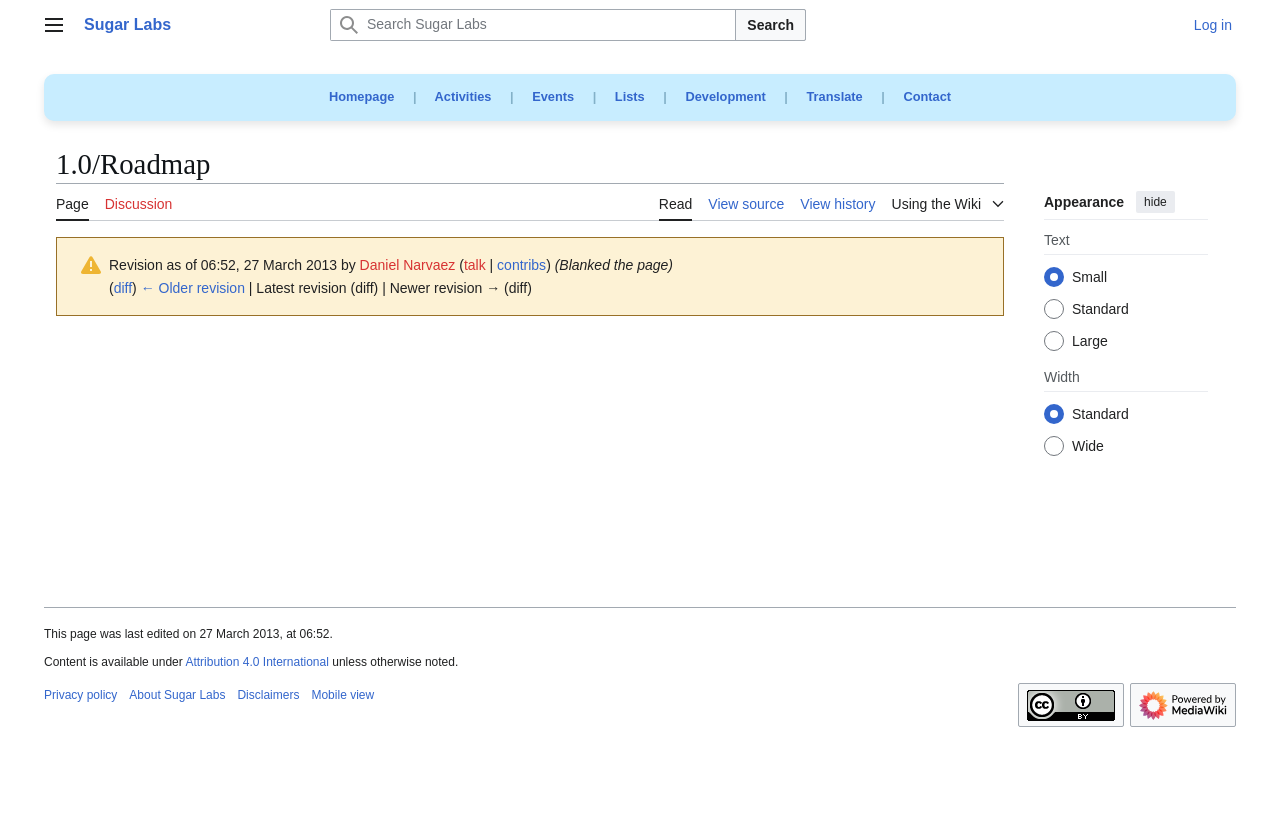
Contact (927, 96)
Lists (630, 96)
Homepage (361, 96)
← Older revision (193, 288)
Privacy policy (80, 695)
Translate (835, 96)
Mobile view (342, 695)
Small (1089, 278)
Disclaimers (268, 695)
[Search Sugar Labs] (533, 25)
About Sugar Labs (177, 695)
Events (553, 96)
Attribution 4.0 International (256, 662)
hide (1155, 202)
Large (1090, 342)
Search (770, 25)
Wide (1088, 447)
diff (123, 288)
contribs (521, 265)
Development (725, 96)
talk (475, 265)
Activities (463, 96)
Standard (1100, 310)
